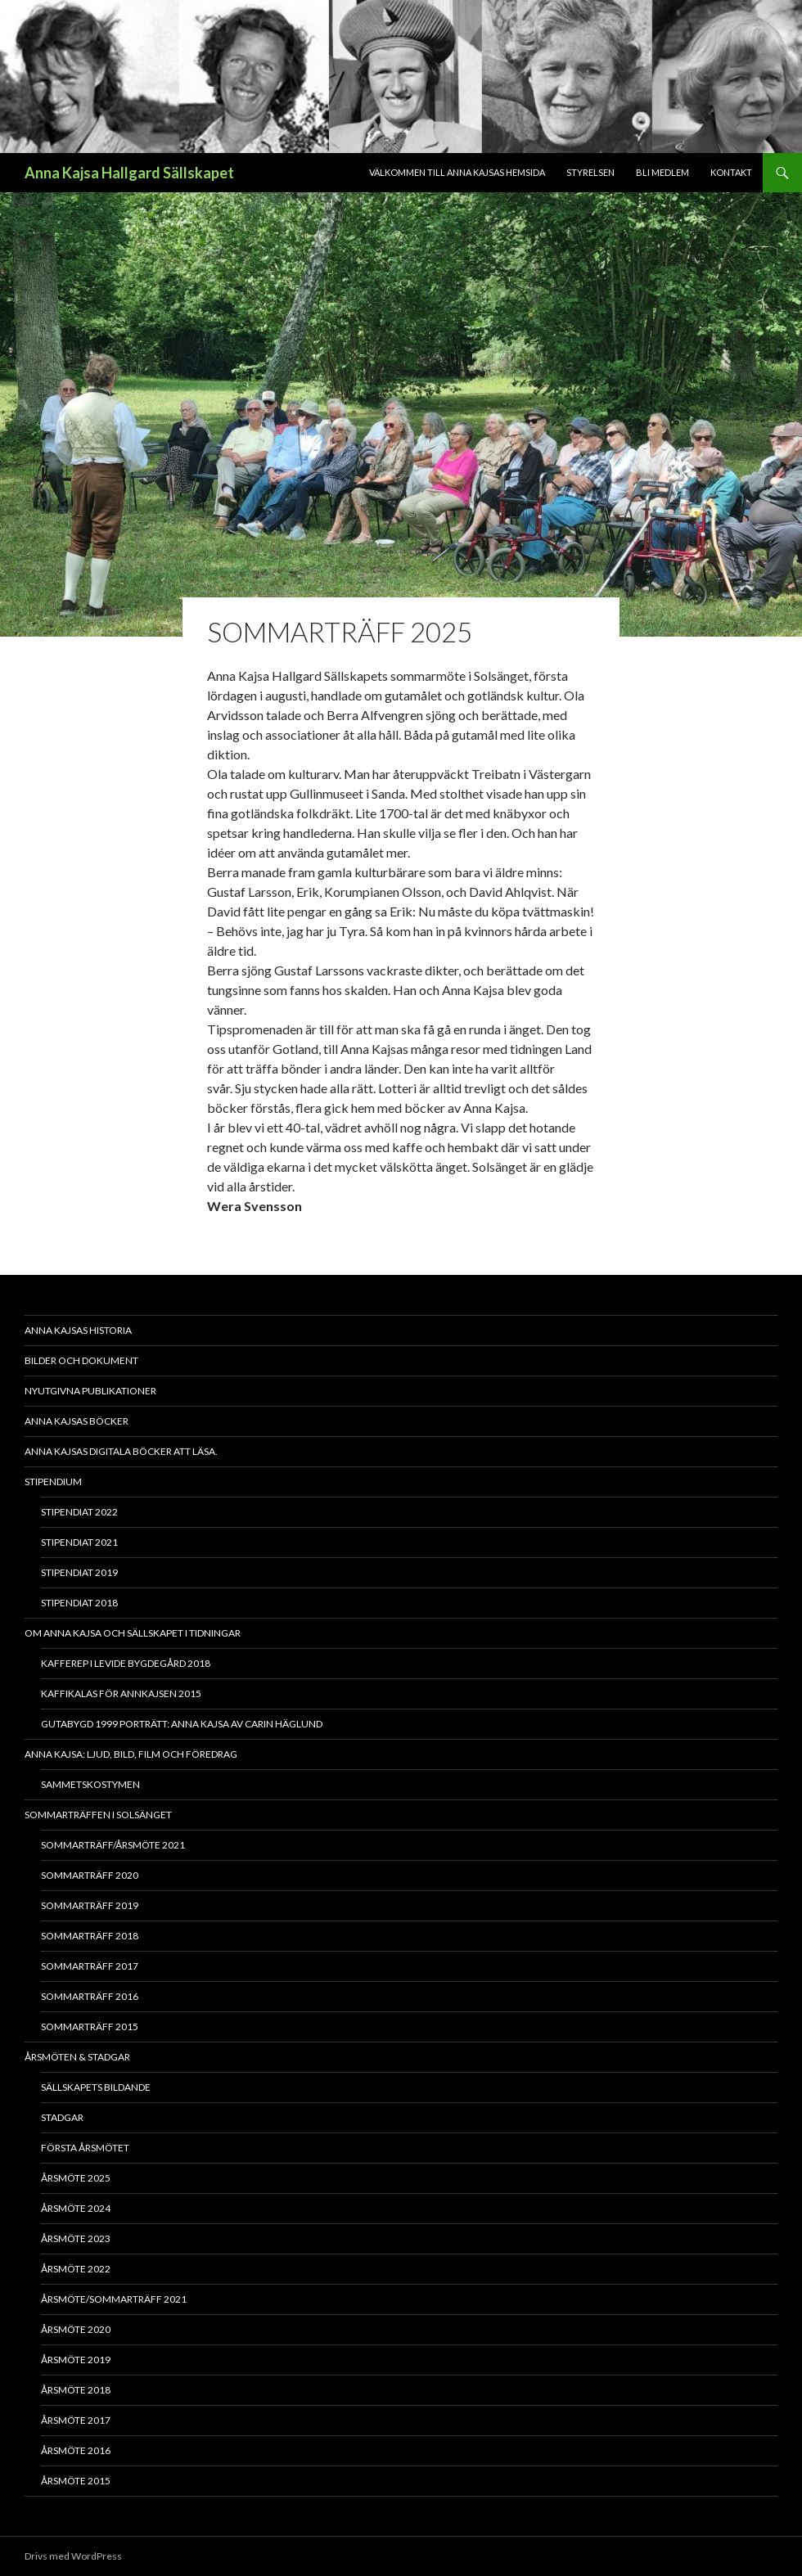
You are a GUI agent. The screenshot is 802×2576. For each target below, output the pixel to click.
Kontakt (731, 172)
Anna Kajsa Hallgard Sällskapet (129, 173)
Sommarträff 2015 (89, 2026)
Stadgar (62, 2117)
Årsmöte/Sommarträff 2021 (114, 2299)
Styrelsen (590, 172)
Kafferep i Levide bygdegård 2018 (125, 1663)
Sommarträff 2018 (89, 1936)
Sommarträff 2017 (89, 1966)
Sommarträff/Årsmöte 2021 (113, 1845)
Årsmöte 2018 (75, 2390)
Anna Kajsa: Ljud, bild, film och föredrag (131, 1754)
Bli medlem (662, 172)
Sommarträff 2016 (89, 1996)
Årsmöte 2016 (75, 2450)
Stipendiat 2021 (79, 1542)
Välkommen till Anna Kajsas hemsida (457, 172)
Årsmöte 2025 (75, 2178)
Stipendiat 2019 (79, 1572)
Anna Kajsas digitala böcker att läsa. (121, 1451)
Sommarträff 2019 (89, 1905)
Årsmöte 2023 (75, 2238)
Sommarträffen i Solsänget (98, 1814)
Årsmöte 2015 (75, 2481)
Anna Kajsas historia (78, 1330)
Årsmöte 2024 (75, 2208)
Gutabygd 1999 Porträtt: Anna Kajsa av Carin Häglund (181, 1724)
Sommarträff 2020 (89, 1875)
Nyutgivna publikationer (90, 1391)
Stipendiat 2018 (79, 1602)
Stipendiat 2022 (79, 1512)
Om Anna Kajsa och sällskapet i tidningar (133, 1633)
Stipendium (53, 1481)
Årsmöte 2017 (75, 2420)
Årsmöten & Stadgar (77, 2057)
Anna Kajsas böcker (76, 1421)
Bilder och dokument (81, 1360)
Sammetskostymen (90, 1784)
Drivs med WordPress (73, 2556)
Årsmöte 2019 (75, 2359)
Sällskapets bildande (96, 2087)
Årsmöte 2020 (75, 2329)
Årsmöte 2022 (75, 2269)
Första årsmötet (85, 2147)
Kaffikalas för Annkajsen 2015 (121, 1693)
